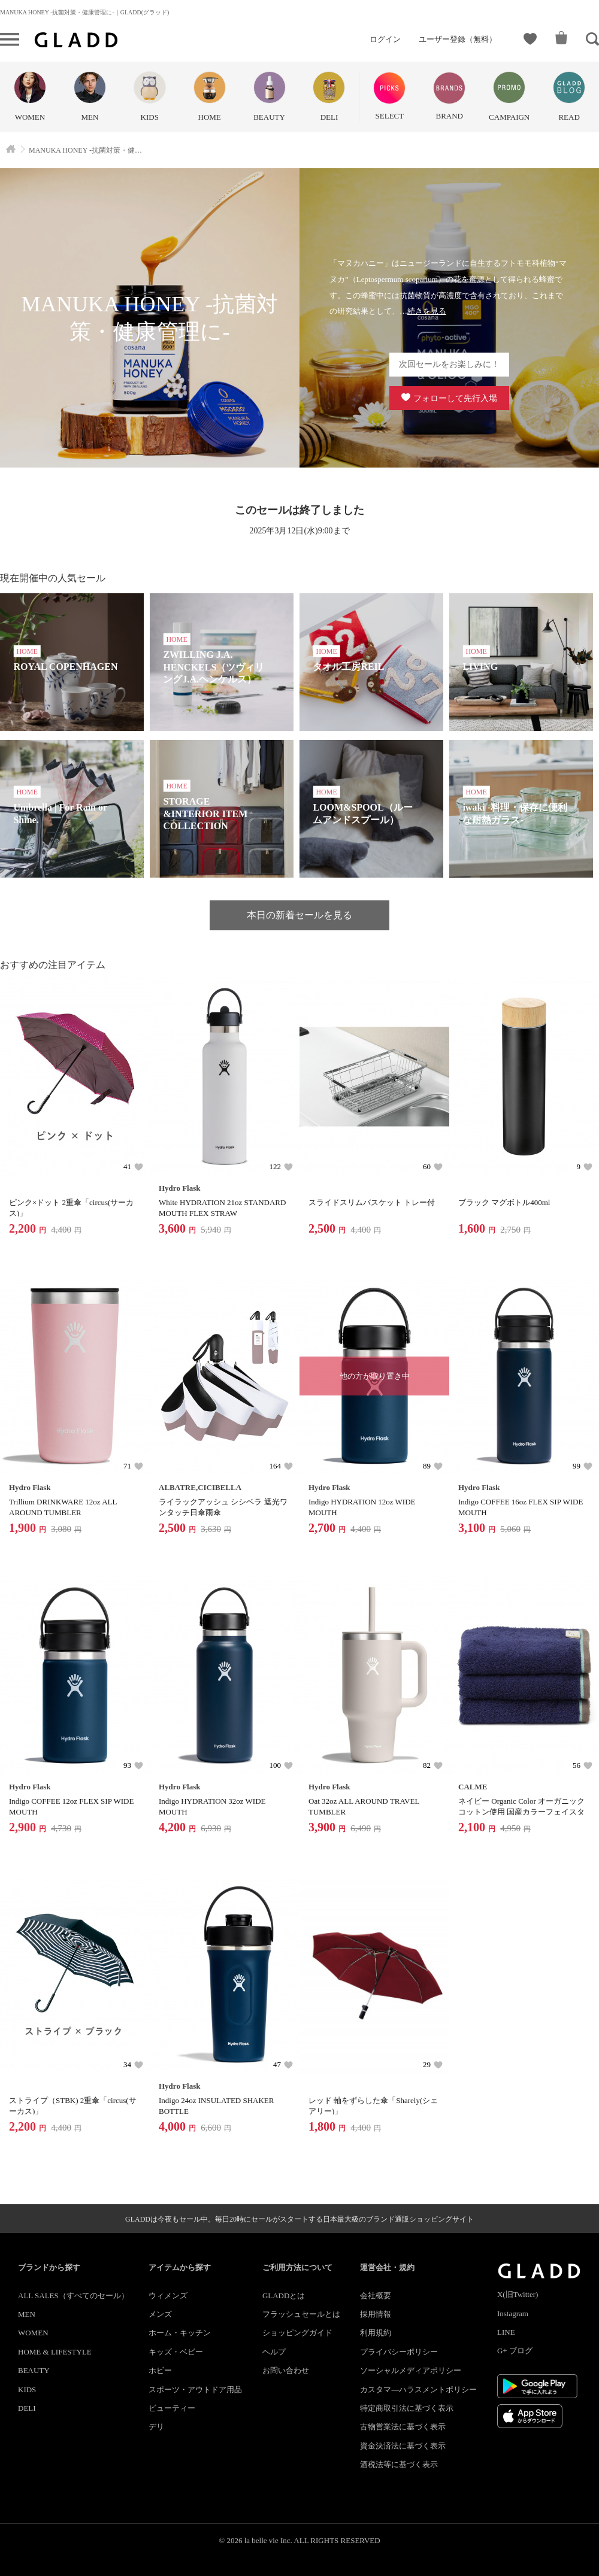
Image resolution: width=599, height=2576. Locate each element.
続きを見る (426, 311)
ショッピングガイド (297, 2332)
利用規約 (375, 2332)
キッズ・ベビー (176, 2351)
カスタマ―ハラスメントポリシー (418, 2389)
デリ (156, 2426)
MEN (26, 2314)
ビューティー (172, 2408)
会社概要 (375, 2295)
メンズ (160, 2314)
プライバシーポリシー (399, 2351)
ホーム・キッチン (180, 2332)
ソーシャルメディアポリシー (410, 2370)
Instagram (512, 2313)
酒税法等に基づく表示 (399, 2464)
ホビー (160, 2370)
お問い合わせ (285, 2370)
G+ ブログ (515, 2350)
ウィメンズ (168, 2295)
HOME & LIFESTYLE (55, 2351)
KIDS (27, 2389)
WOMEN (33, 2332)
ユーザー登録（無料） (458, 39)
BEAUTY (34, 2370)
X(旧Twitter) (517, 2294)
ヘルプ (274, 2351)
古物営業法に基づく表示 (403, 2426)
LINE (506, 2332)
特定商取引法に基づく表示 (406, 2408)
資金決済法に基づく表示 (403, 2445)
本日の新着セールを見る (299, 915)
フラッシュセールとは (301, 2314)
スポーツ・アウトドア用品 (195, 2389)
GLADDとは (283, 2295)
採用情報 (375, 2314)
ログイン (385, 39)
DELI (27, 2408)
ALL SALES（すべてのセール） (73, 2295)
